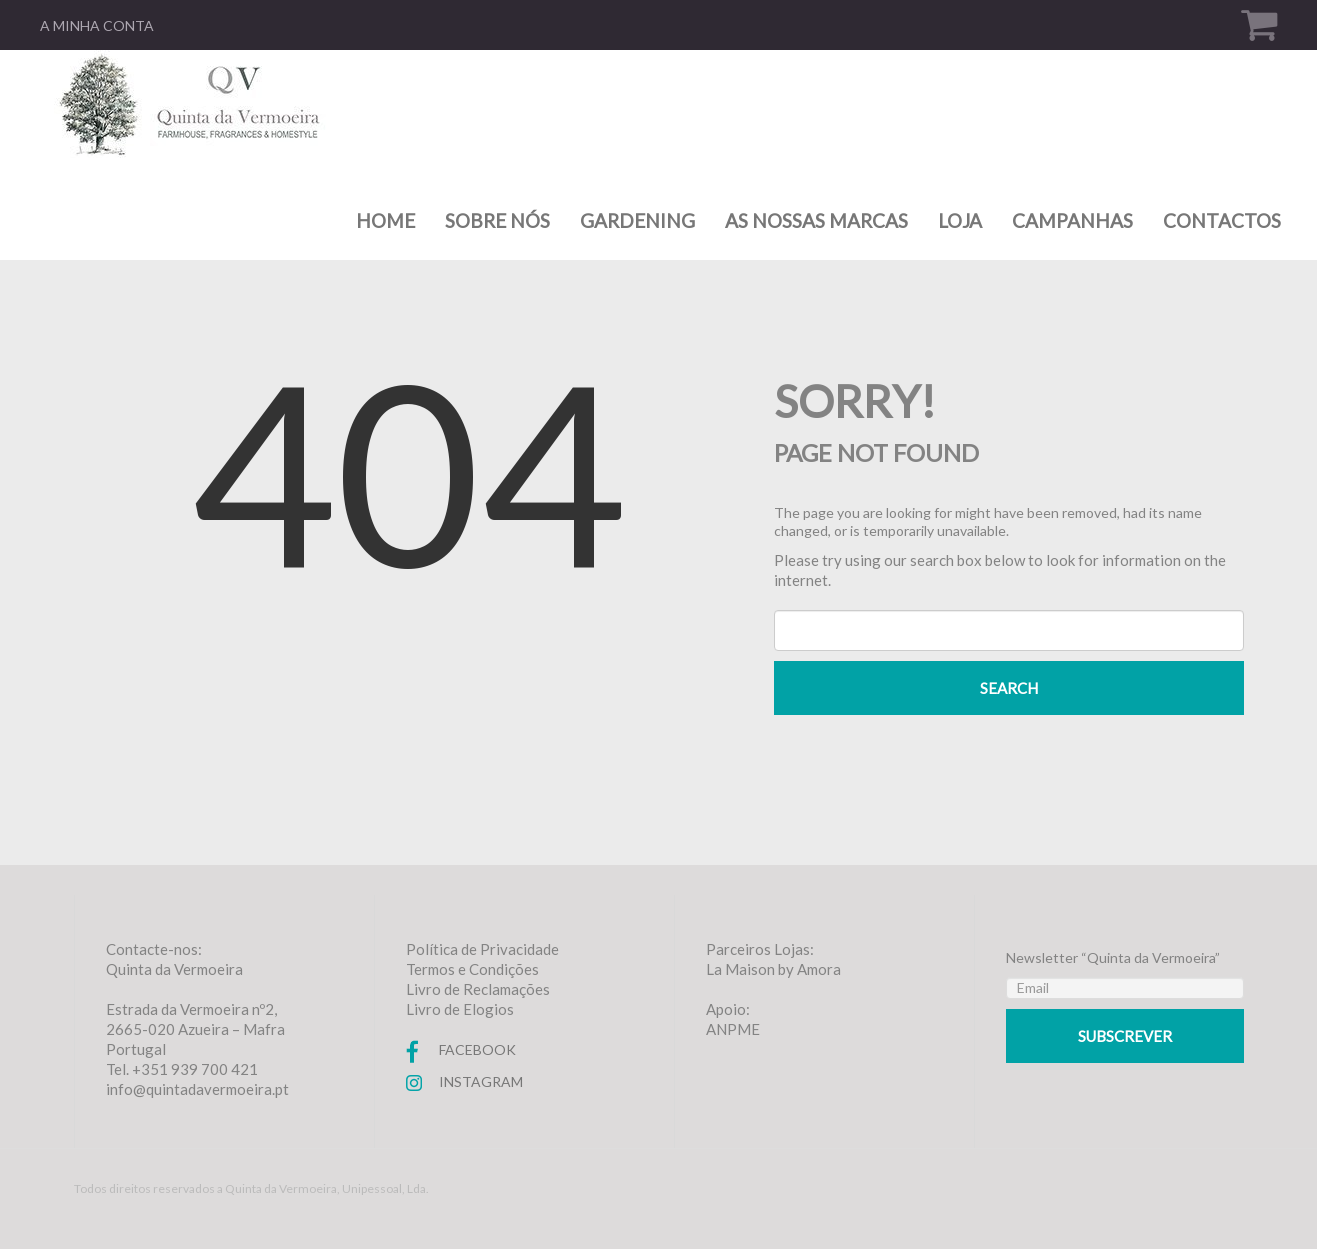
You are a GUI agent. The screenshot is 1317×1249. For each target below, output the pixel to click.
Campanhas (1072, 221)
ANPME (733, 1029)
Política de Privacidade (482, 949)
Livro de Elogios (460, 1009)
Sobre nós (497, 221)
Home (385, 221)
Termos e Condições (472, 969)
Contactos (1222, 221)
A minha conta (97, 25)
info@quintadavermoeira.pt (197, 1089)
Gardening (637, 221)
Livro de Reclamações (478, 989)
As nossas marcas (816, 221)
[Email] (1125, 988)
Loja (960, 221)
